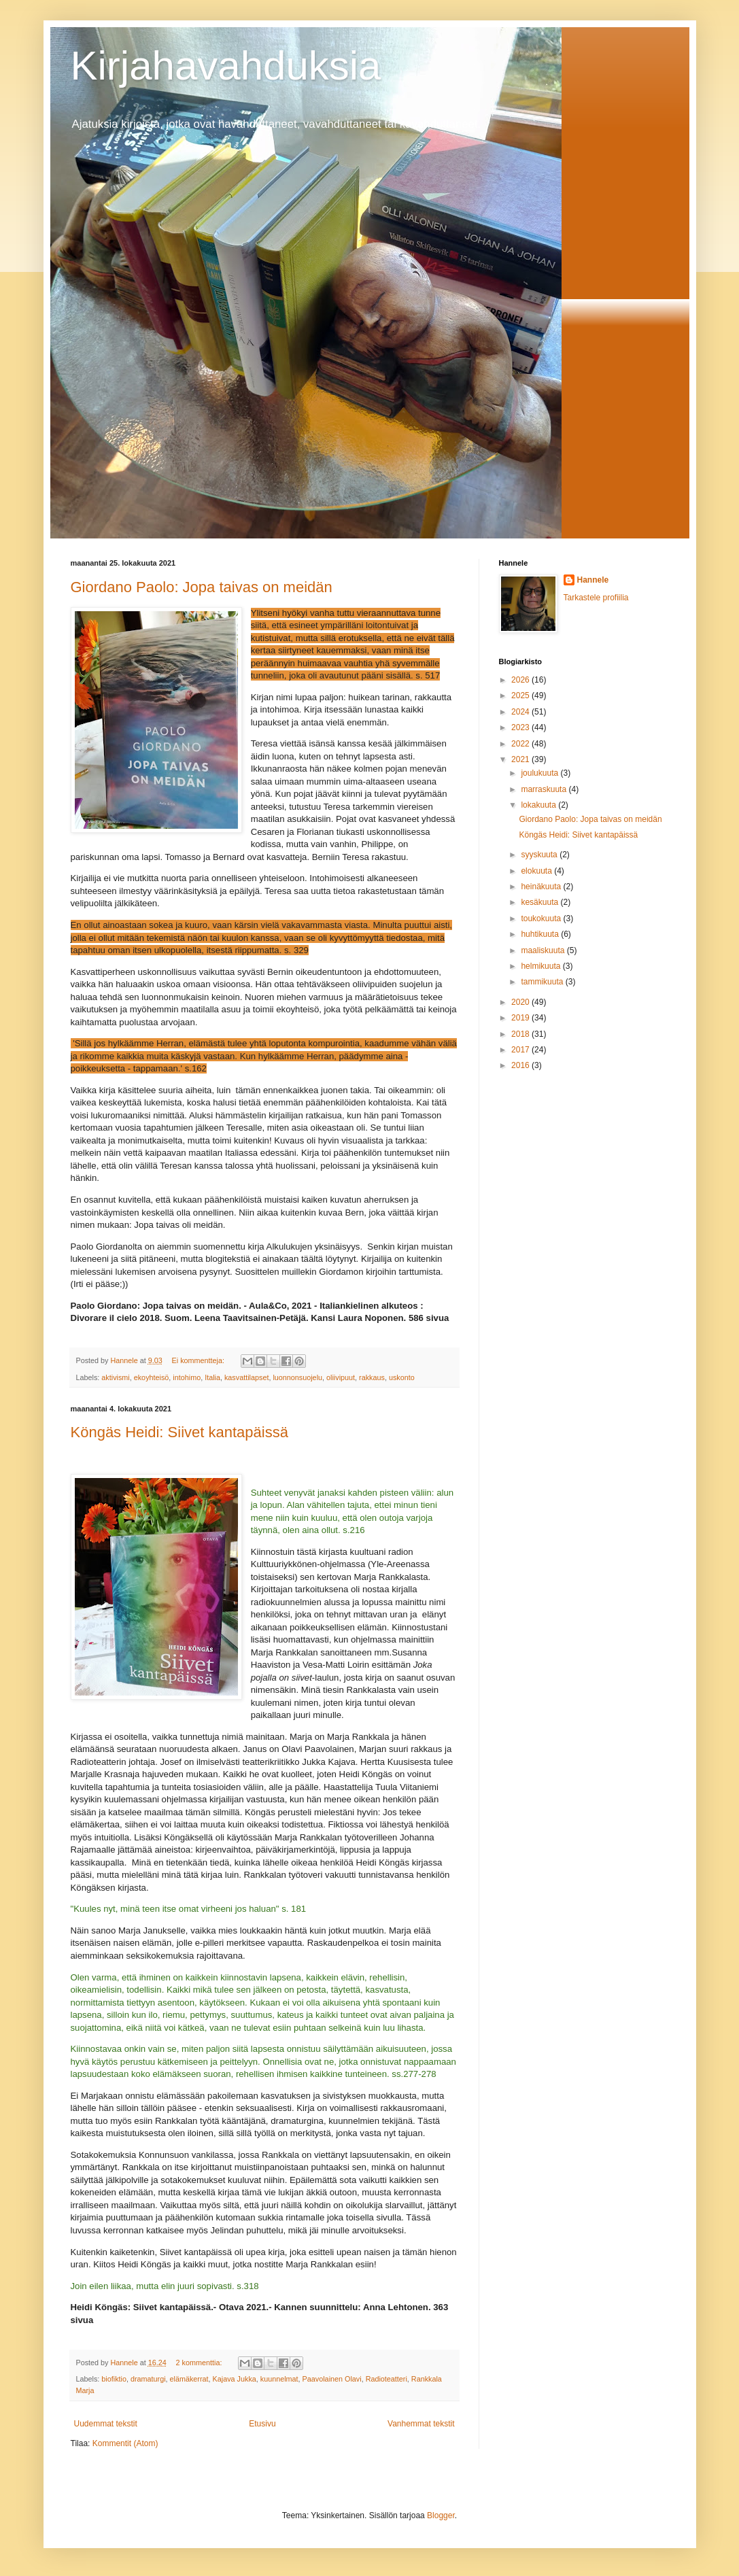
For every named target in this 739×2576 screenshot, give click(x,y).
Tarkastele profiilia (596, 597)
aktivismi (115, 1377)
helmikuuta (541, 966)
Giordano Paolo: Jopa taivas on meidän (201, 587)
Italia (212, 1377)
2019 (521, 1018)
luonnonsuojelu (297, 1377)
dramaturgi (148, 2379)
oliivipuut (340, 1377)
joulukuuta (540, 773)
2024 (521, 712)
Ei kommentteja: (199, 1360)
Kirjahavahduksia (226, 65)
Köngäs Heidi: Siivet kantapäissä (179, 1432)
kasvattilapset (246, 1377)
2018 (521, 1034)
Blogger (441, 2515)
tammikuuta (543, 981)
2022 (521, 744)
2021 (521, 759)
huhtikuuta (541, 934)
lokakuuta (539, 805)
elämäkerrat (189, 2379)
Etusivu (262, 2423)
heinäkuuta (542, 886)
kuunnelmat (279, 2379)
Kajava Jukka (234, 2379)
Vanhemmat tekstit (421, 2423)
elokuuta (537, 871)
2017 (521, 1049)
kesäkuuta (540, 902)
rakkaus (372, 1377)
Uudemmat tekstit (105, 2423)
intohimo (187, 1377)
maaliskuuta (543, 950)
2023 (521, 727)
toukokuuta (542, 918)
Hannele (593, 580)
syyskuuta (540, 854)
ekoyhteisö (151, 1377)
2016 (521, 1065)
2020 (521, 1002)
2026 (521, 680)
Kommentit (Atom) (125, 2443)
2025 (521, 695)
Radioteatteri (386, 2379)
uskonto (402, 1377)
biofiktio (113, 2379)
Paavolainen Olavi (332, 2379)
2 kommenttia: (200, 2362)
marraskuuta (544, 789)
